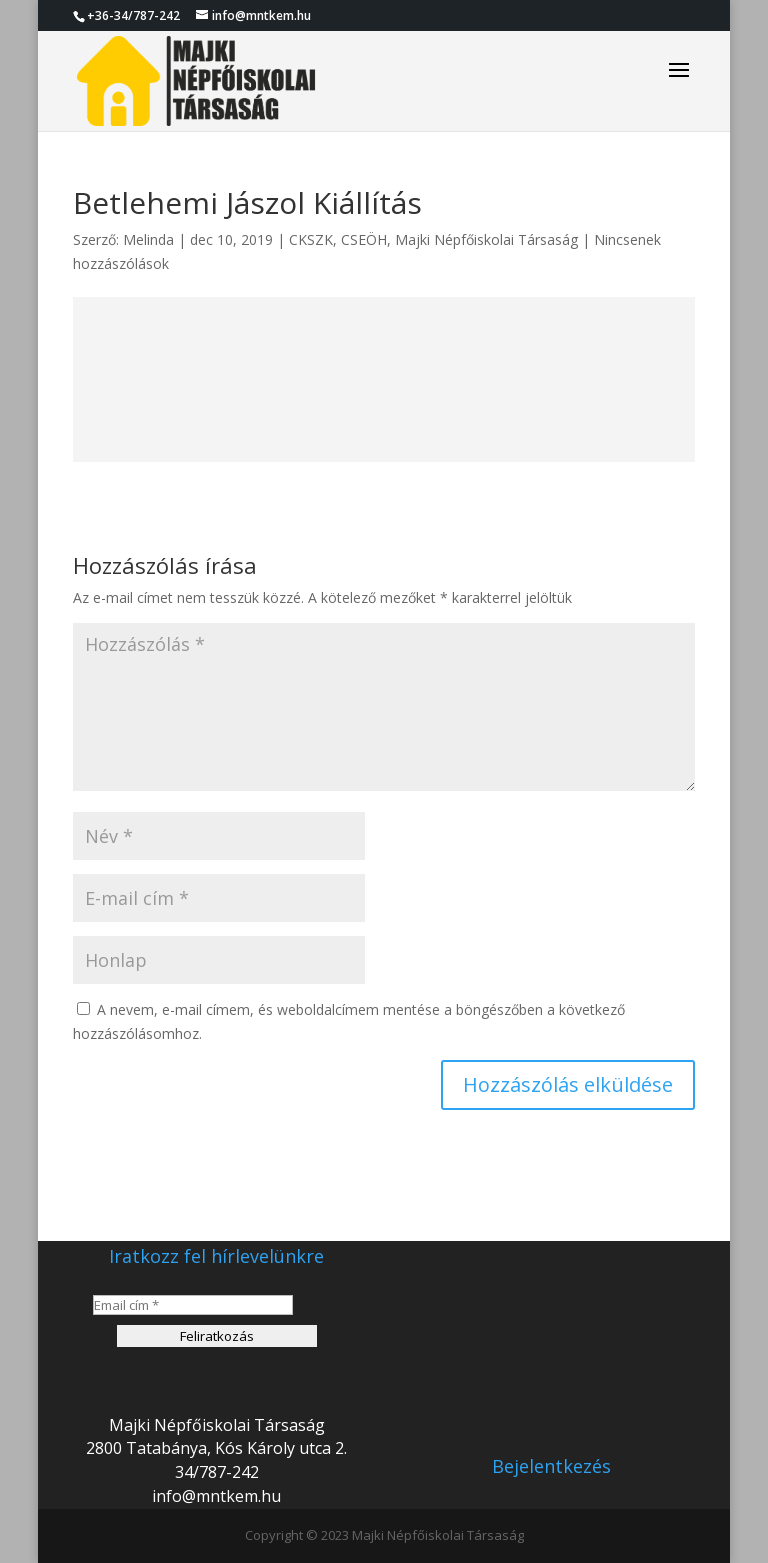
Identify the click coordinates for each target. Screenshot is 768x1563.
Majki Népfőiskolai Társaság (486, 239)
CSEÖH (364, 239)
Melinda (148, 239)
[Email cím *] (193, 1305)
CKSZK (311, 239)
